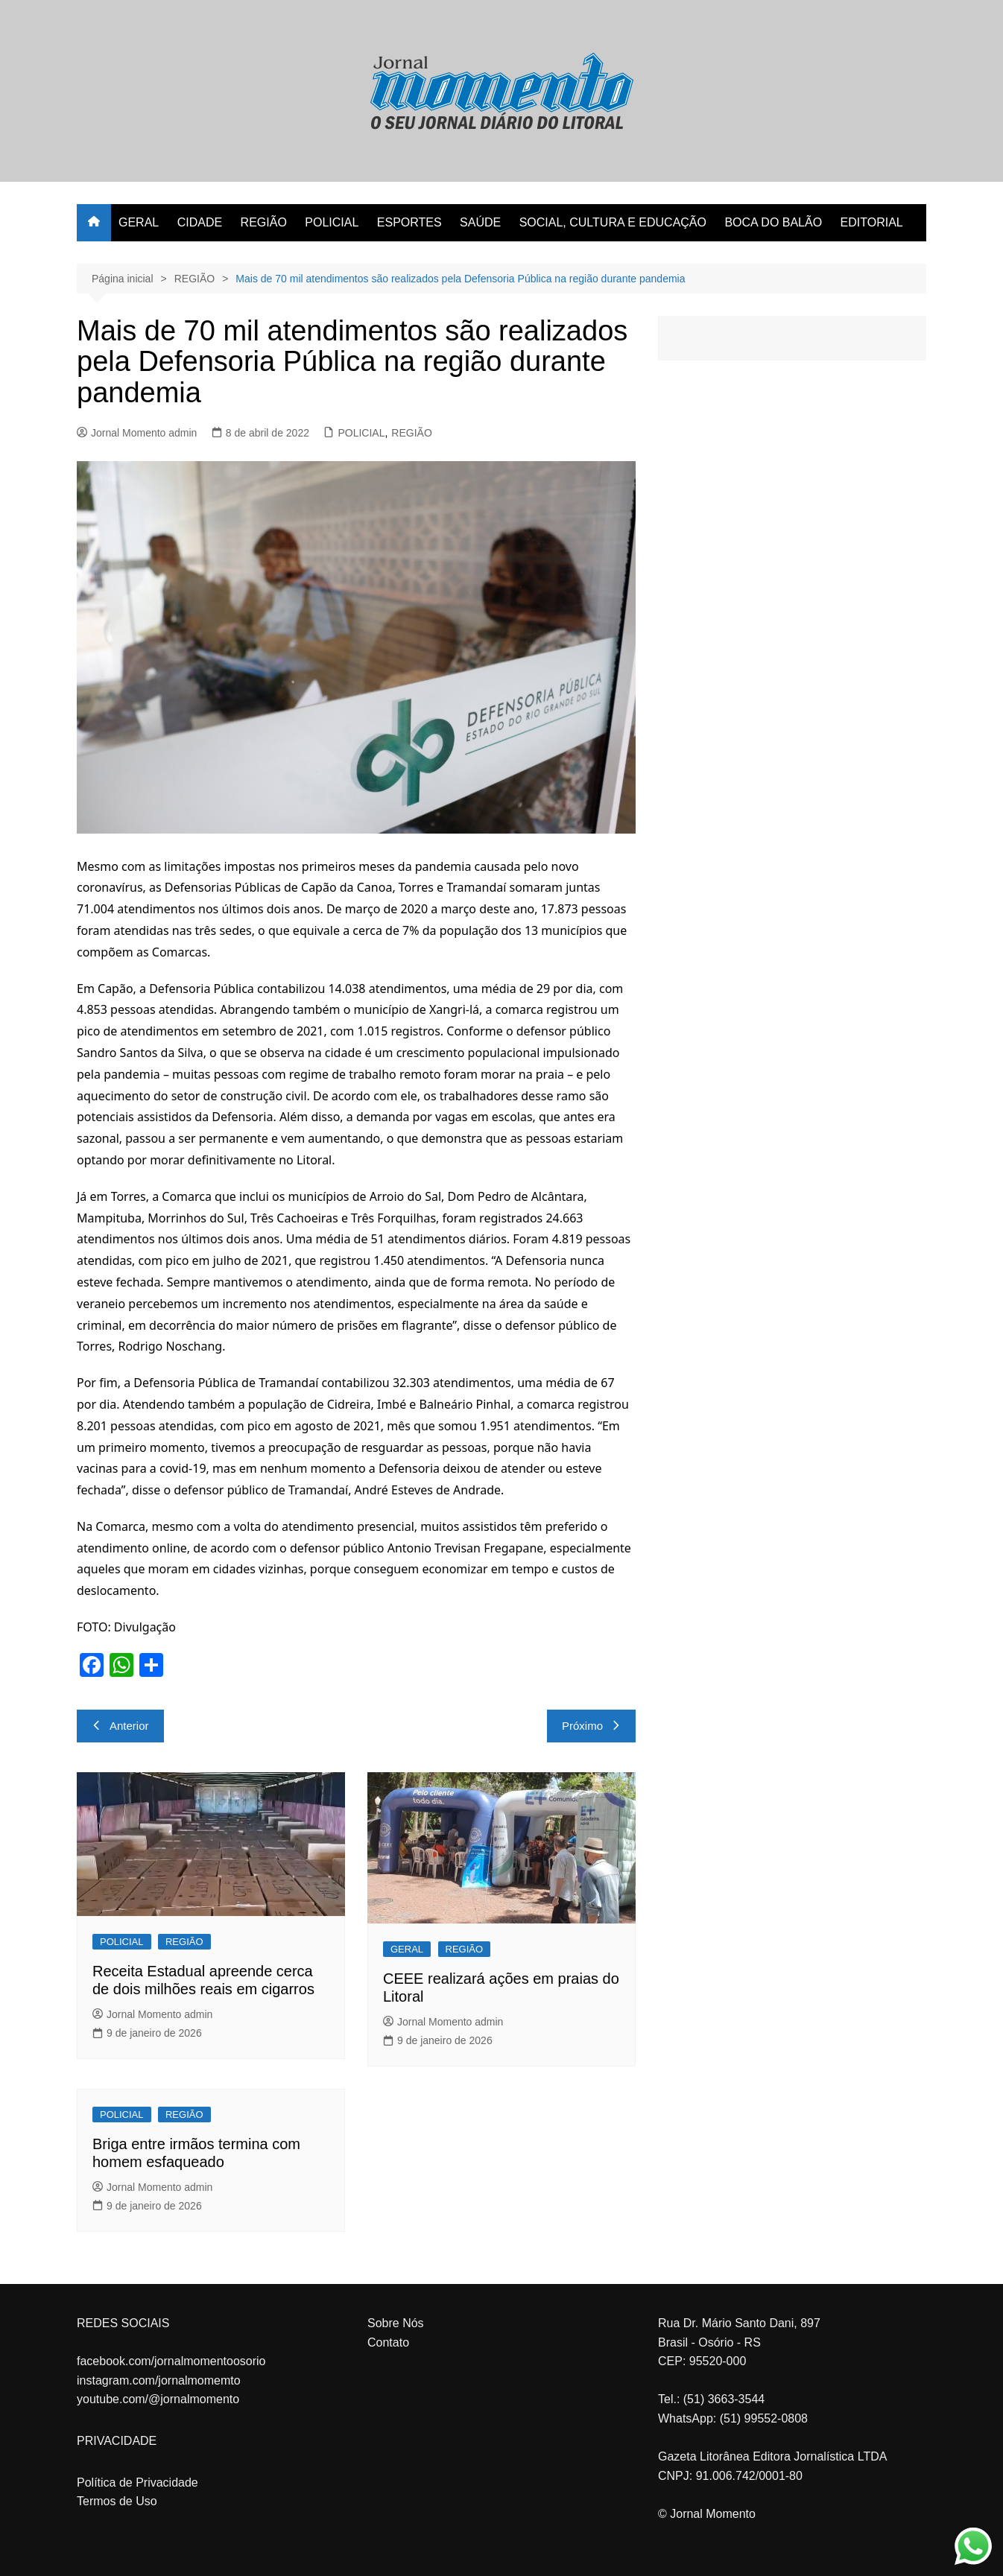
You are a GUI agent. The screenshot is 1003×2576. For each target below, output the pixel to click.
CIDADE (199, 222)
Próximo (591, 1725)
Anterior (120, 1725)
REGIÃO (264, 222)
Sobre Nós (395, 2323)
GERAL (138, 222)
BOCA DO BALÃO (773, 222)
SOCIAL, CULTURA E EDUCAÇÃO (612, 222)
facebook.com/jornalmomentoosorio (171, 2361)
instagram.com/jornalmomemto (159, 2380)
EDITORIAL (872, 222)
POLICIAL (331, 222)
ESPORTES (409, 222)
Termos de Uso (117, 2501)
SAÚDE (480, 222)
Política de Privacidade (137, 2482)
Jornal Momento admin (137, 433)
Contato (388, 2342)
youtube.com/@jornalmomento (158, 2399)
